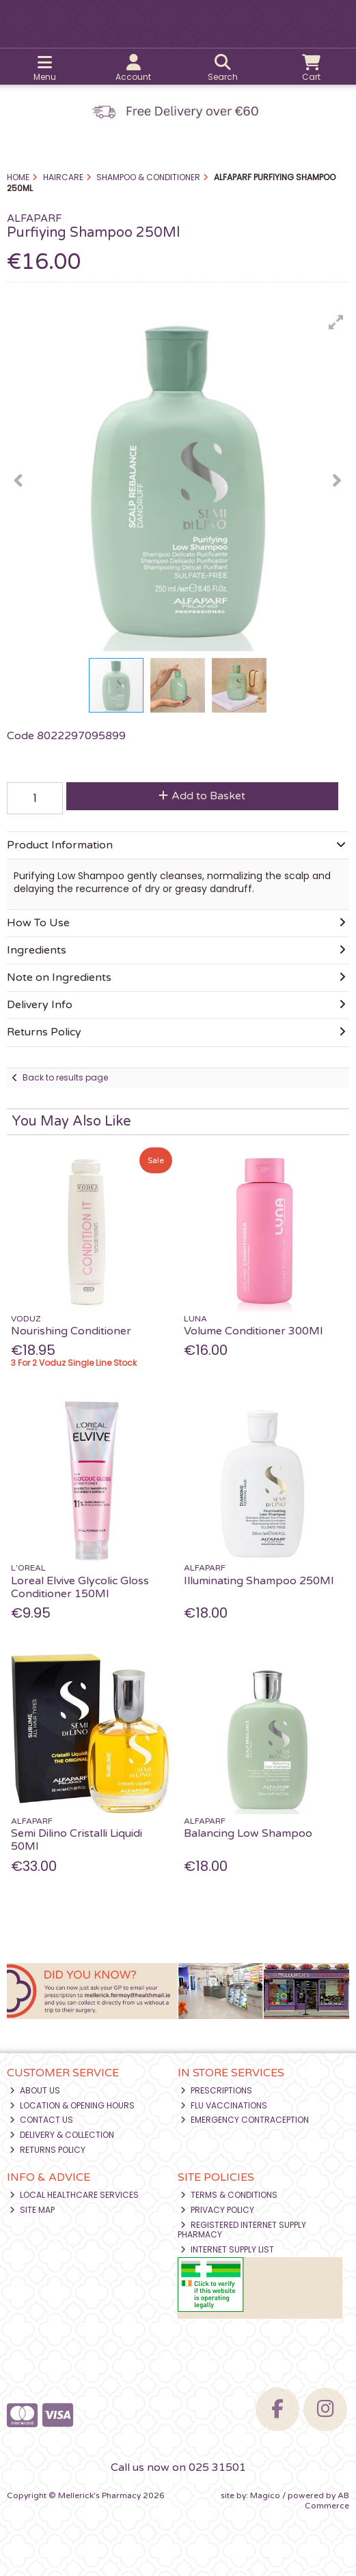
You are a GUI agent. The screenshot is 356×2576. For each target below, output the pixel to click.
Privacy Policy (217, 2210)
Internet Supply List (227, 2249)
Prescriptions (216, 2090)
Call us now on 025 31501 (178, 2467)
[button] (336, 322)
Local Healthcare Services (74, 2195)
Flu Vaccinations (223, 2105)
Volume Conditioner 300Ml (253, 1331)
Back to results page (65, 1077)
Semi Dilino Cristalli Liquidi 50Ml (76, 1840)
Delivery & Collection (62, 2135)
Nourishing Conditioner (71, 1331)
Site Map (32, 2210)
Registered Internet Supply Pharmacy (242, 2229)
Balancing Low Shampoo (248, 1833)
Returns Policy (47, 2150)
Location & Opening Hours (72, 2105)
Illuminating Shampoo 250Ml (258, 1581)
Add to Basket (202, 796)
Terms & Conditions (228, 2195)
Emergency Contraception (244, 2120)
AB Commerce (327, 2500)
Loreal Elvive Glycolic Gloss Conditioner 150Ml (80, 1587)
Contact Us (41, 2120)
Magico (265, 2495)
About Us (35, 2090)
